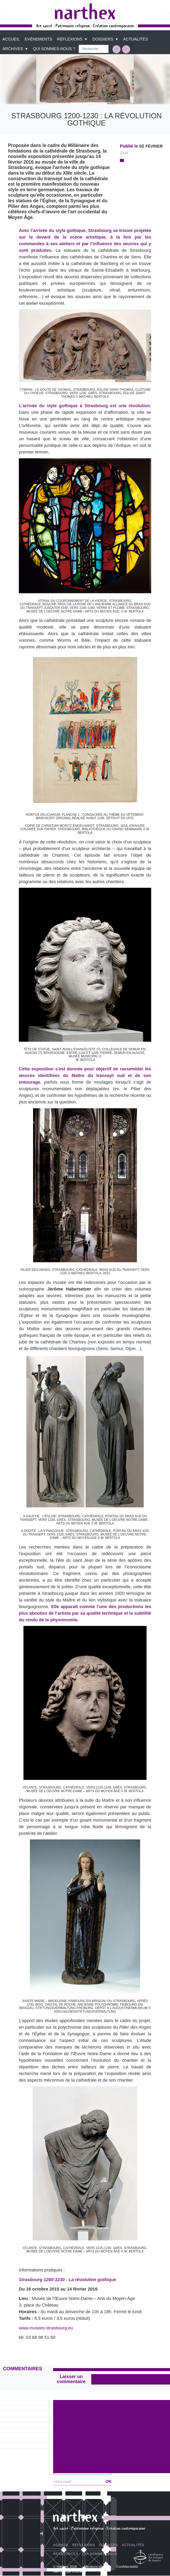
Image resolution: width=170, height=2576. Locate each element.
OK (109, 2481)
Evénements (38, 44)
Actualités (135, 44)
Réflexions (72, 44)
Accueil (11, 44)
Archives (15, 54)
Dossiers (105, 44)
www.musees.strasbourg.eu (46, 2327)
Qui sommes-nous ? (54, 53)
